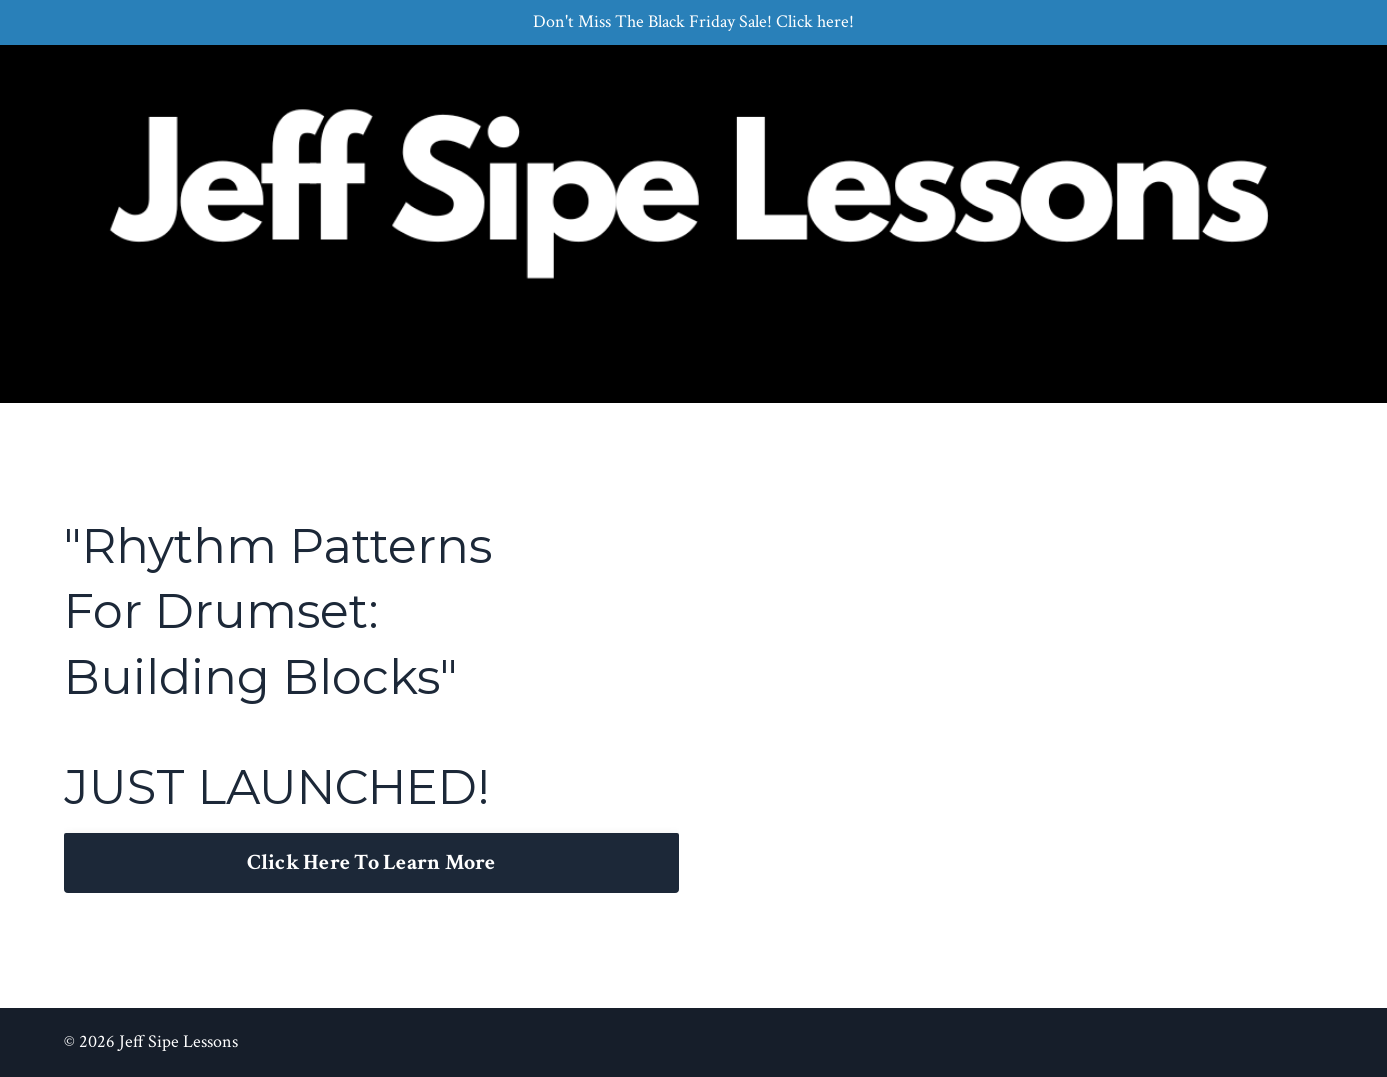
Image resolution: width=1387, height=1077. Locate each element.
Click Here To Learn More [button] (371, 862)
